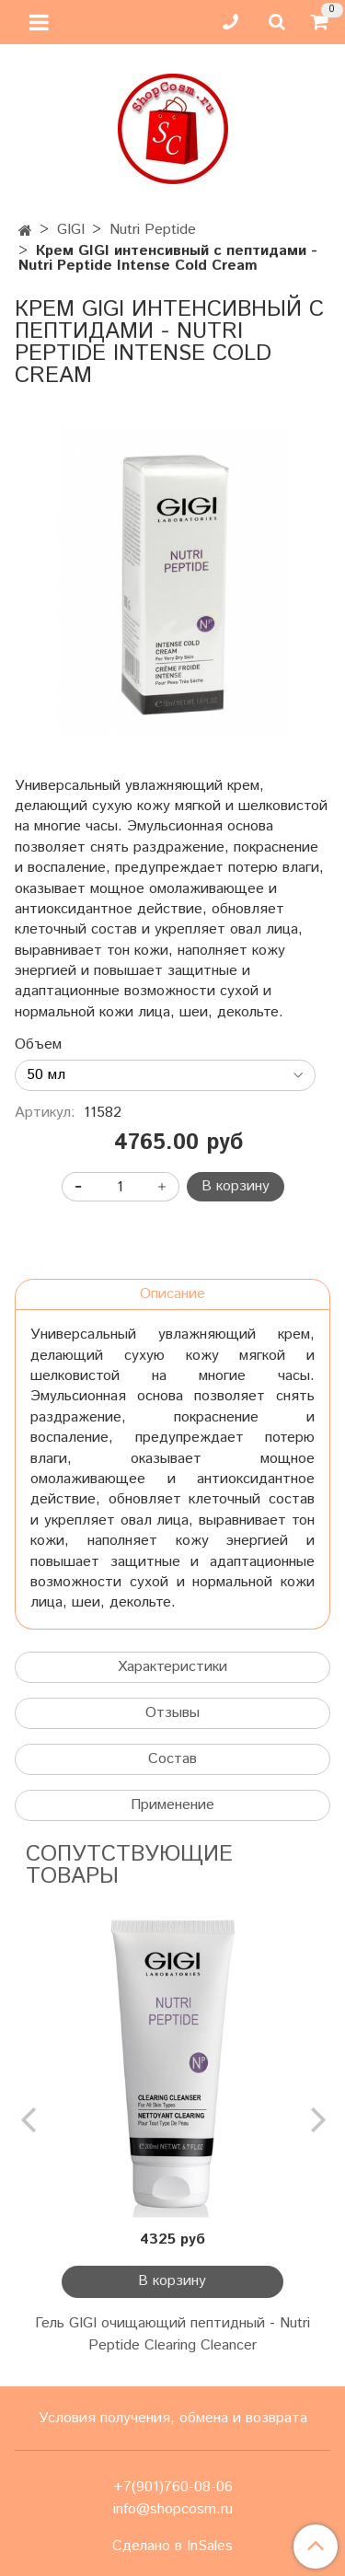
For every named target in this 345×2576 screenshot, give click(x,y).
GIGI (71, 229)
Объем (38, 1045)
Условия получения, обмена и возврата (173, 2418)
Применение (172, 1805)
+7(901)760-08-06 (173, 2487)
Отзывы (172, 1712)
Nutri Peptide (152, 229)
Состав (172, 1759)
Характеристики (172, 1666)
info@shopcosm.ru (173, 2509)
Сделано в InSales (172, 2546)
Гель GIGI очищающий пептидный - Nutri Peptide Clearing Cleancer (172, 2334)
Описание (172, 1294)
